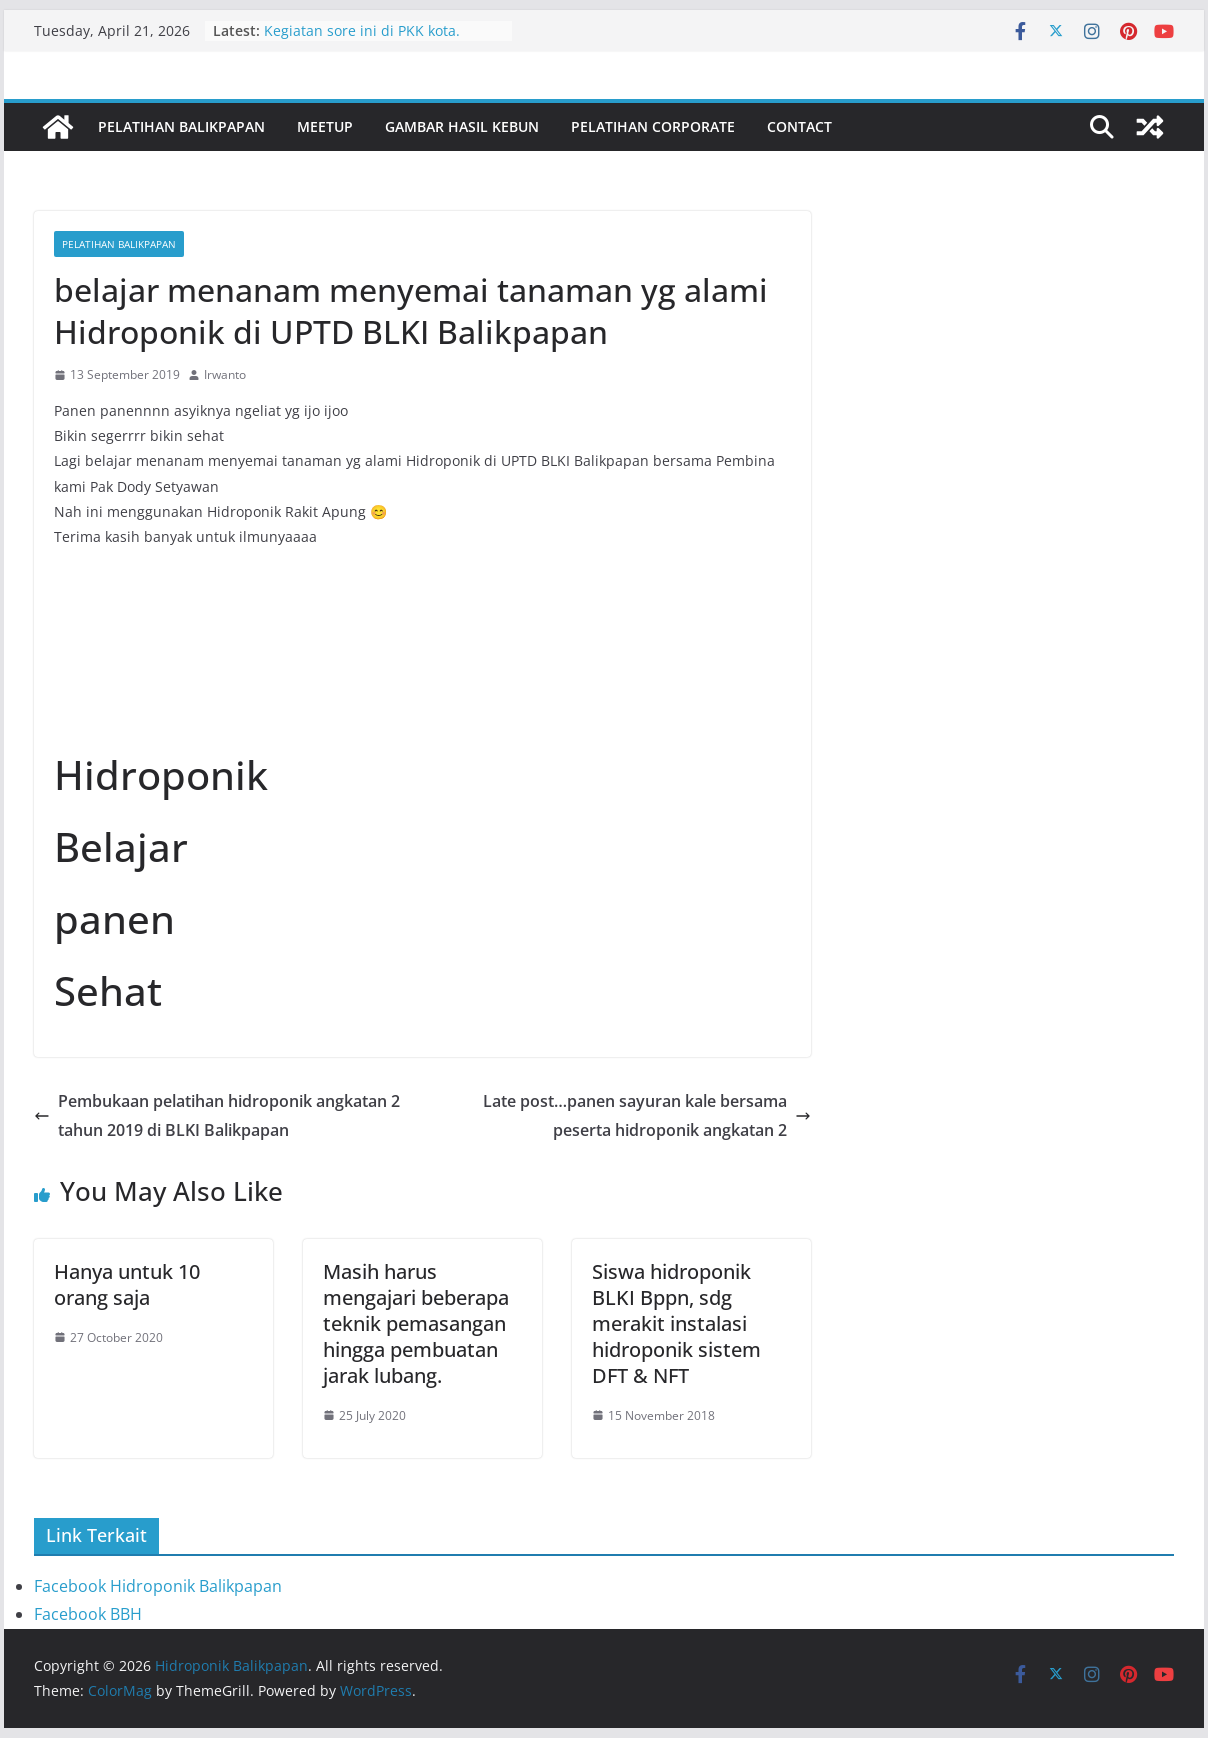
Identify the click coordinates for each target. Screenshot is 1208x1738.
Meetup (325, 126)
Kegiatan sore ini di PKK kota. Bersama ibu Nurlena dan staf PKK (380, 40)
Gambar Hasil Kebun (462, 126)
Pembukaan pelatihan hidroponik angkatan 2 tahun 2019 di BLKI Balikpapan (217, 1115)
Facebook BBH (88, 1614)
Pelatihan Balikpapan (181, 126)
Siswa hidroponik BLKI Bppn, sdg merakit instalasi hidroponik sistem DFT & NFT (676, 1323)
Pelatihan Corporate (653, 126)
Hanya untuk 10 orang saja (127, 1284)
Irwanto (225, 374)
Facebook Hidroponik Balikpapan (158, 1586)
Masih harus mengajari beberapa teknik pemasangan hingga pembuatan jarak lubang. (416, 1323)
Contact (799, 126)
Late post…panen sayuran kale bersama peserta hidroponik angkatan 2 (647, 1115)
